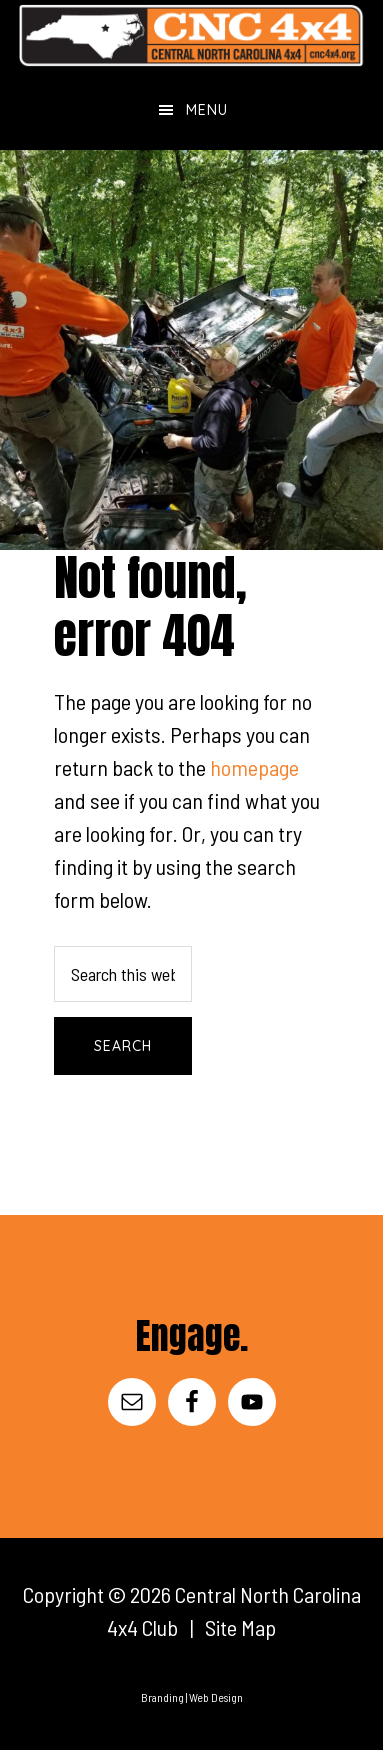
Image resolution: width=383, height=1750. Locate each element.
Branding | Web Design (192, 1697)
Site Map (240, 1627)
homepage (254, 767)
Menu (207, 110)
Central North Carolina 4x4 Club (191, 35)
